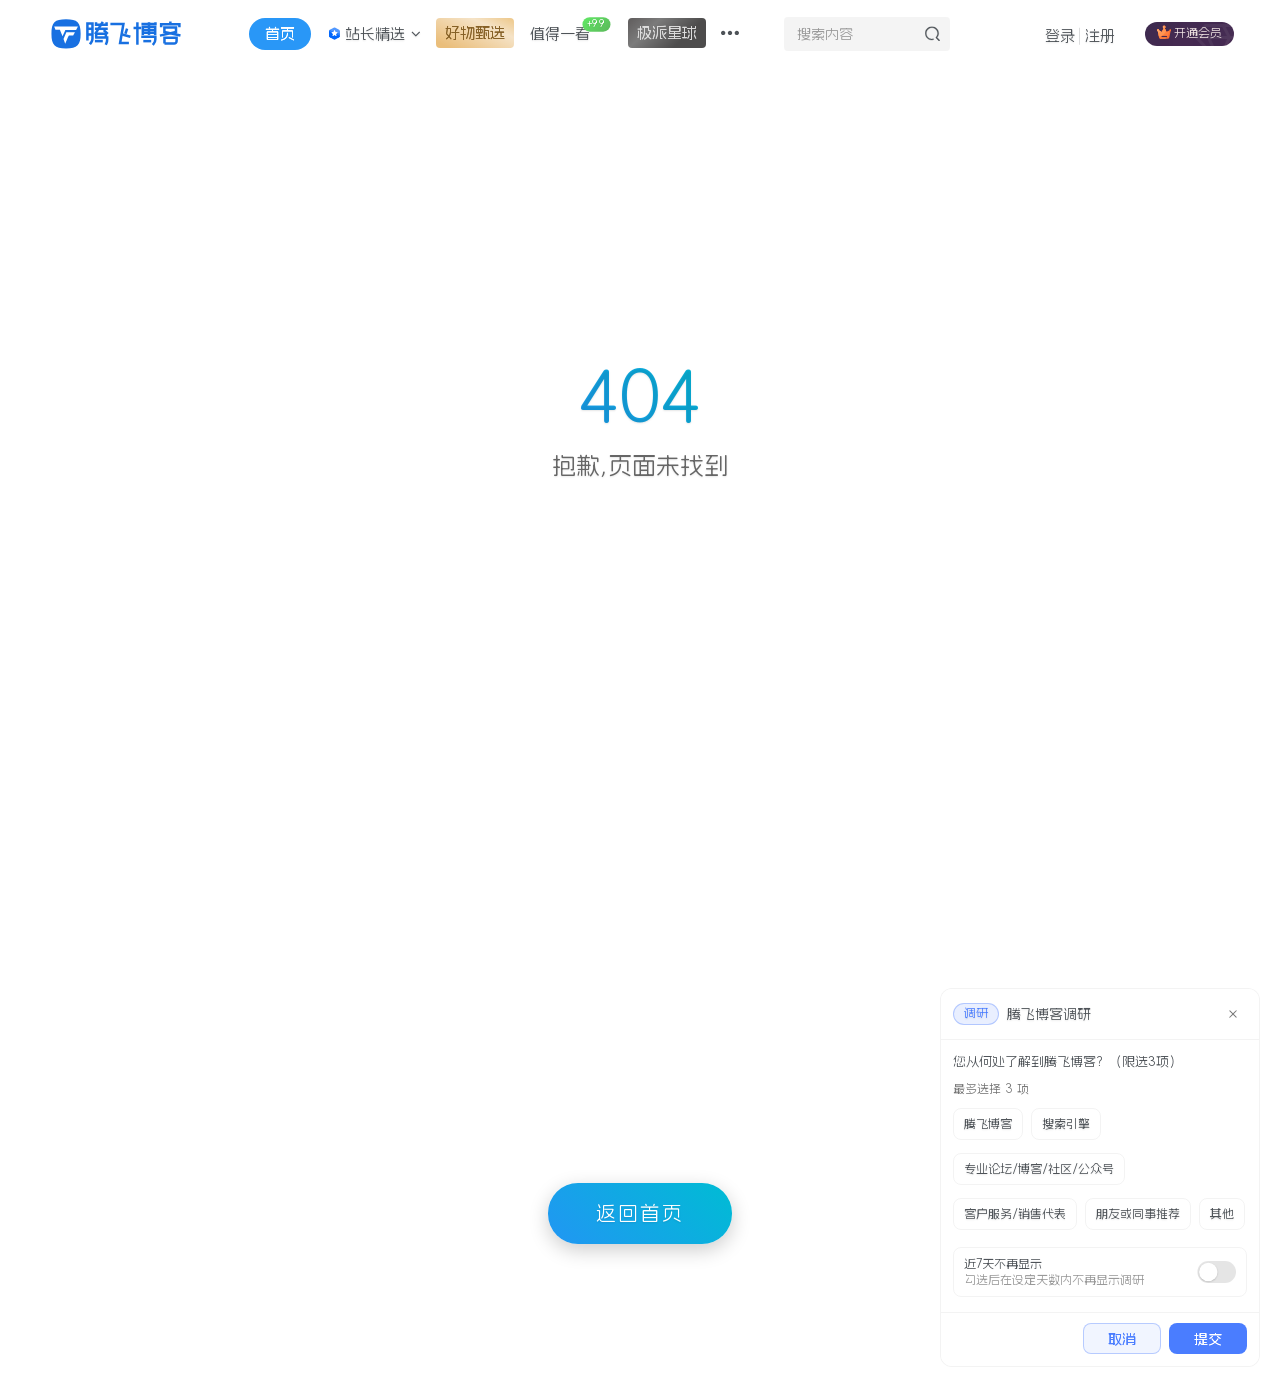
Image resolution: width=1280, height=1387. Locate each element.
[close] (1233, 1014)
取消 (1122, 1339)
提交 (1208, 1339)
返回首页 (640, 1213)
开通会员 (1189, 32)
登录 (1060, 35)
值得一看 (570, 29)
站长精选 (374, 33)
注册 (1100, 35)
